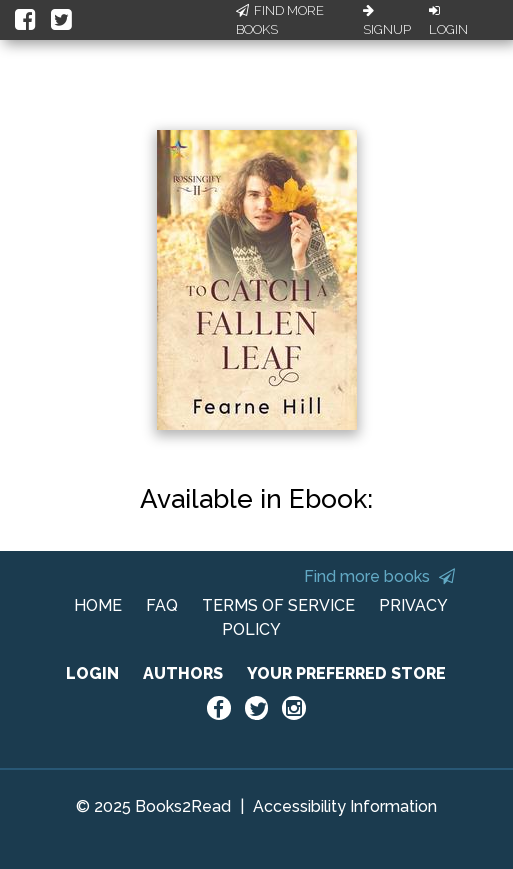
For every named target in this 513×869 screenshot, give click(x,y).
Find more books (379, 576)
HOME (98, 605)
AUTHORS (183, 673)
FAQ (162, 605)
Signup (387, 21)
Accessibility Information (345, 806)
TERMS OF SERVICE (278, 605)
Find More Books (280, 20)
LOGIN (92, 673)
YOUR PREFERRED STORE (346, 673)
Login (448, 21)
